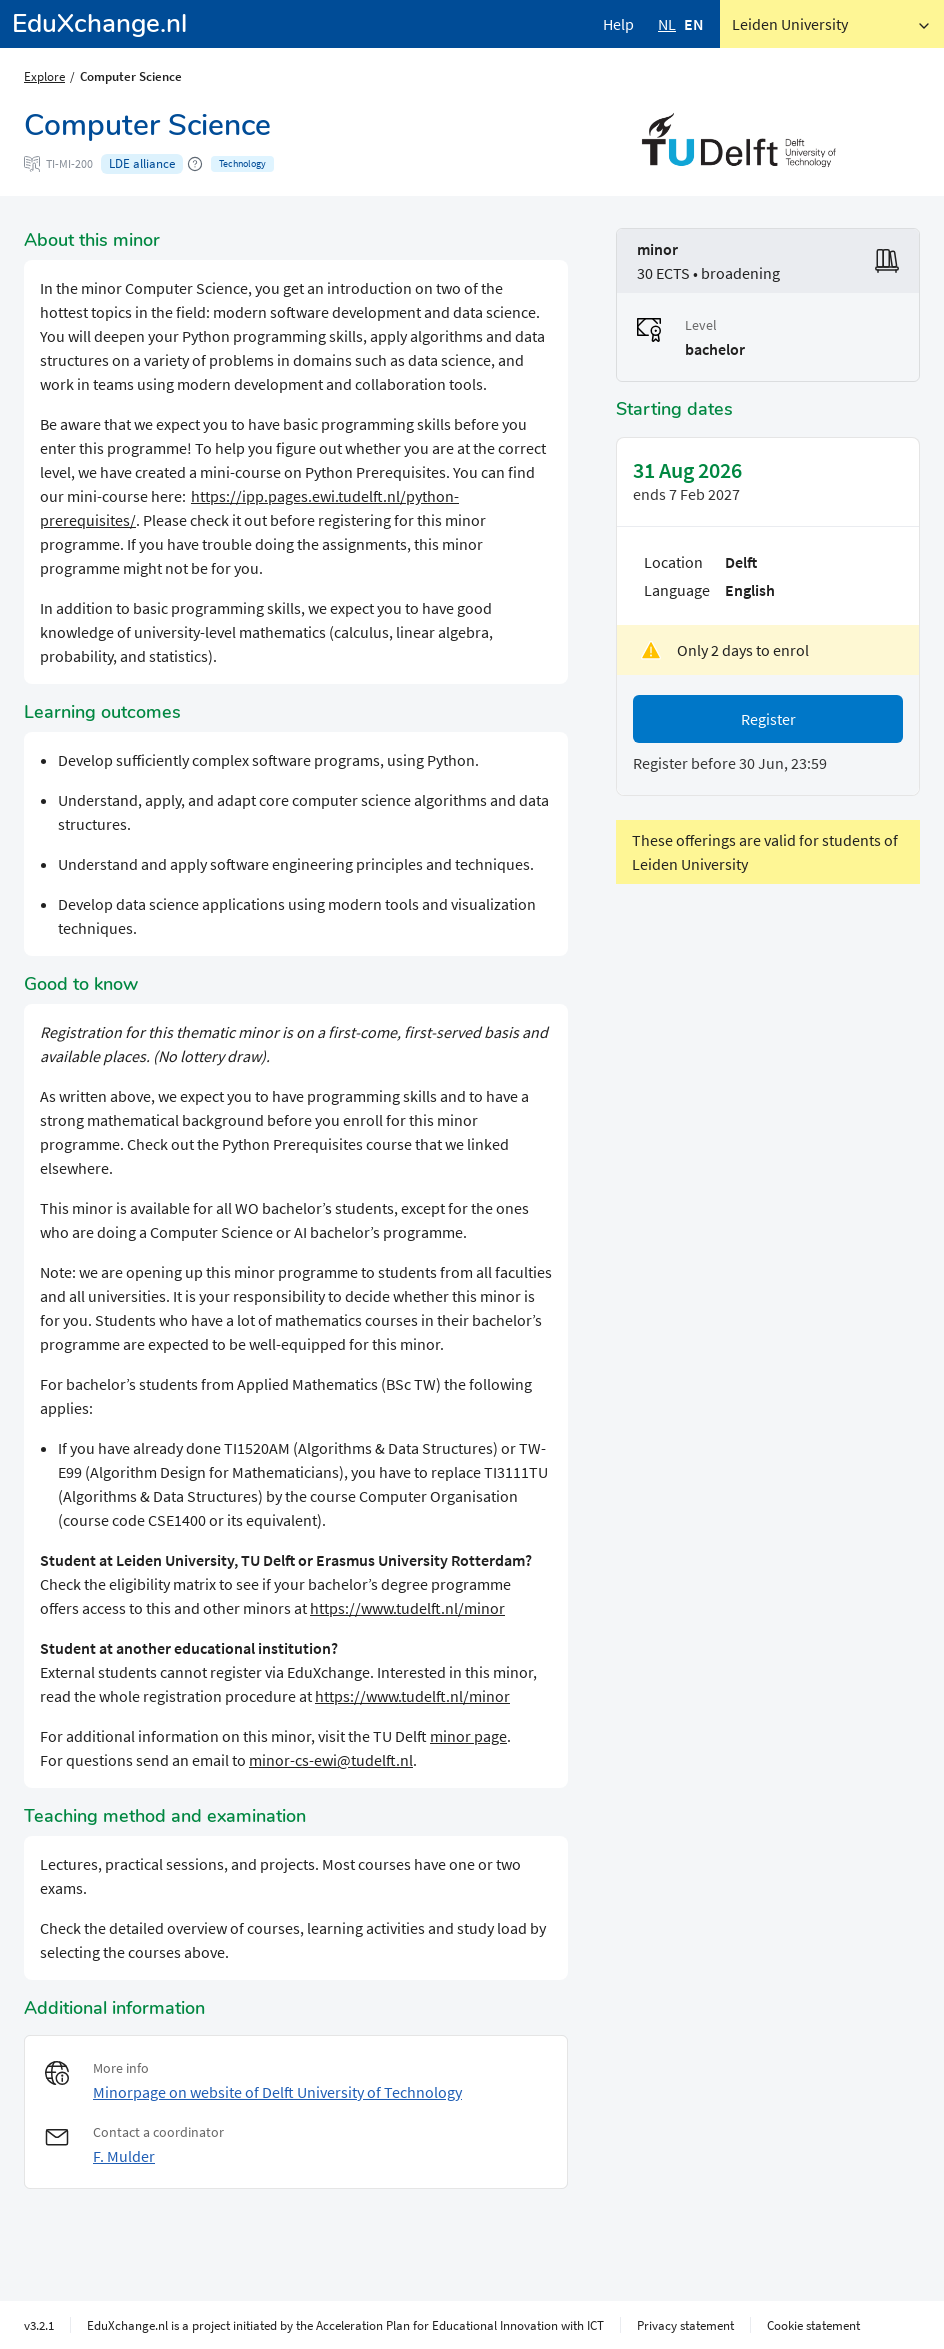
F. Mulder (124, 2156)
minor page (468, 1736)
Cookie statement (813, 2325)
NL (667, 24)
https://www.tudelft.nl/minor (407, 1608)
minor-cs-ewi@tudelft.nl (331, 1760)
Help (618, 24)
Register (768, 719)
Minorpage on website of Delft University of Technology (277, 2092)
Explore (44, 76)
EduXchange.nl (99, 23)
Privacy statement (685, 2325)
